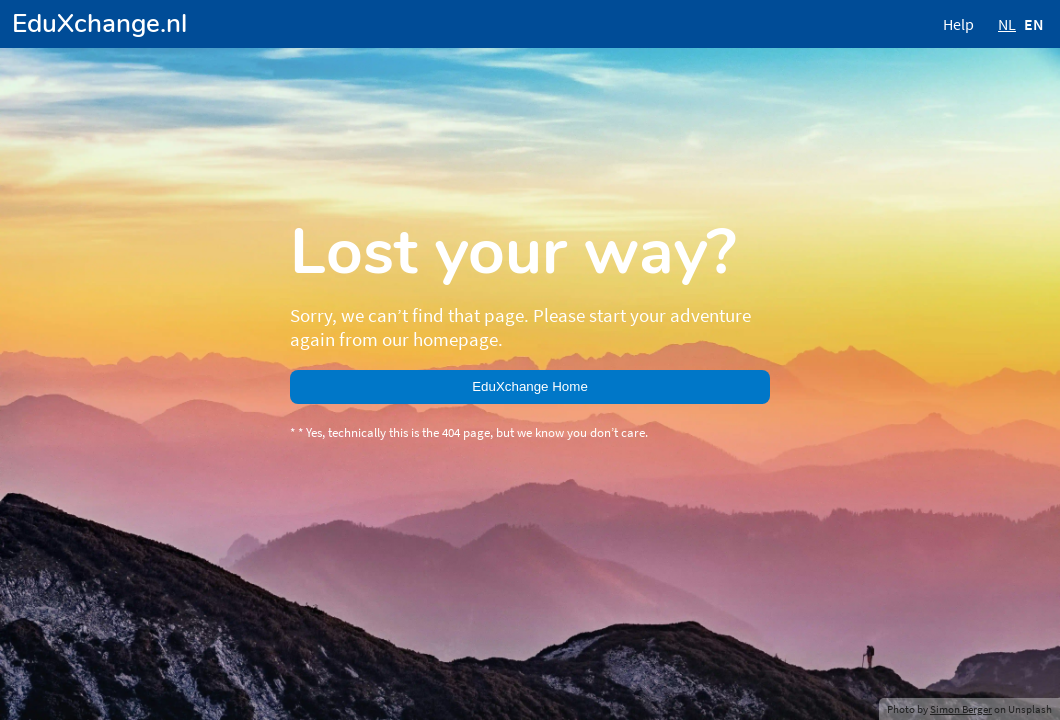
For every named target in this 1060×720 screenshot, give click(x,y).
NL (1007, 24)
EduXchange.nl (99, 23)
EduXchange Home (530, 386)
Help (958, 24)
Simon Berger (961, 709)
